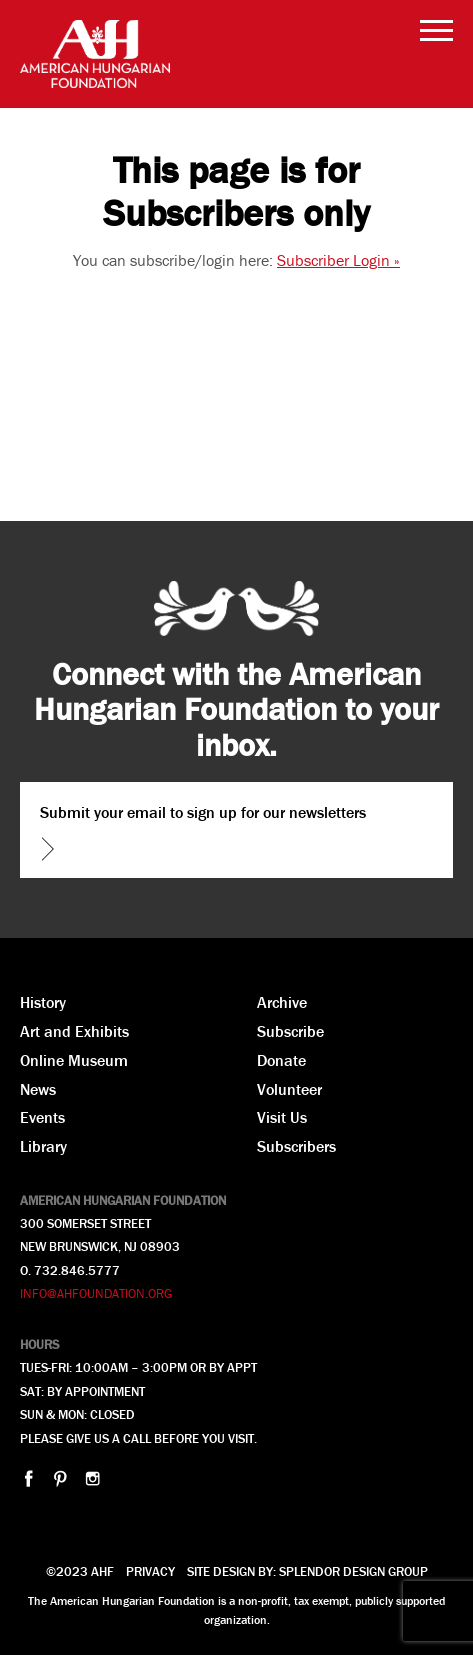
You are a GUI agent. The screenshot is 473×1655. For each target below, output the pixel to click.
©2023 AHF (80, 1571)
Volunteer (289, 1089)
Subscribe (290, 1031)
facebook (28, 1478)
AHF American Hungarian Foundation (95, 54)
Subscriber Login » (338, 260)
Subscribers (296, 1146)
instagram (92, 1478)
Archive (282, 1002)
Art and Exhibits (74, 1031)
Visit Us (282, 1117)
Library (43, 1146)
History (43, 1002)
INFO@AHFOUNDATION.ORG (96, 1293)
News (38, 1089)
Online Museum (74, 1060)
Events (42, 1117)
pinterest (60, 1478)
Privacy (150, 1571)
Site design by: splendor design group (307, 1571)
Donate (281, 1060)
